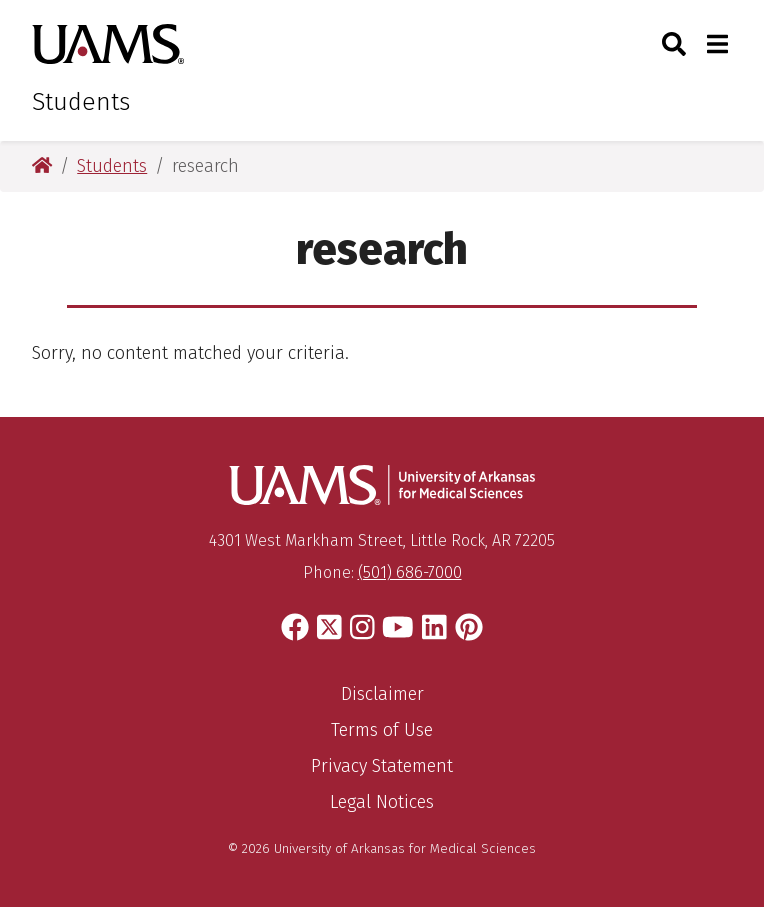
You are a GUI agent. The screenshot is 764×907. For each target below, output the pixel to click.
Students (81, 102)
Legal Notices (382, 802)
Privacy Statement (382, 766)
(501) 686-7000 (410, 572)
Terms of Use (382, 730)
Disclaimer (382, 694)
